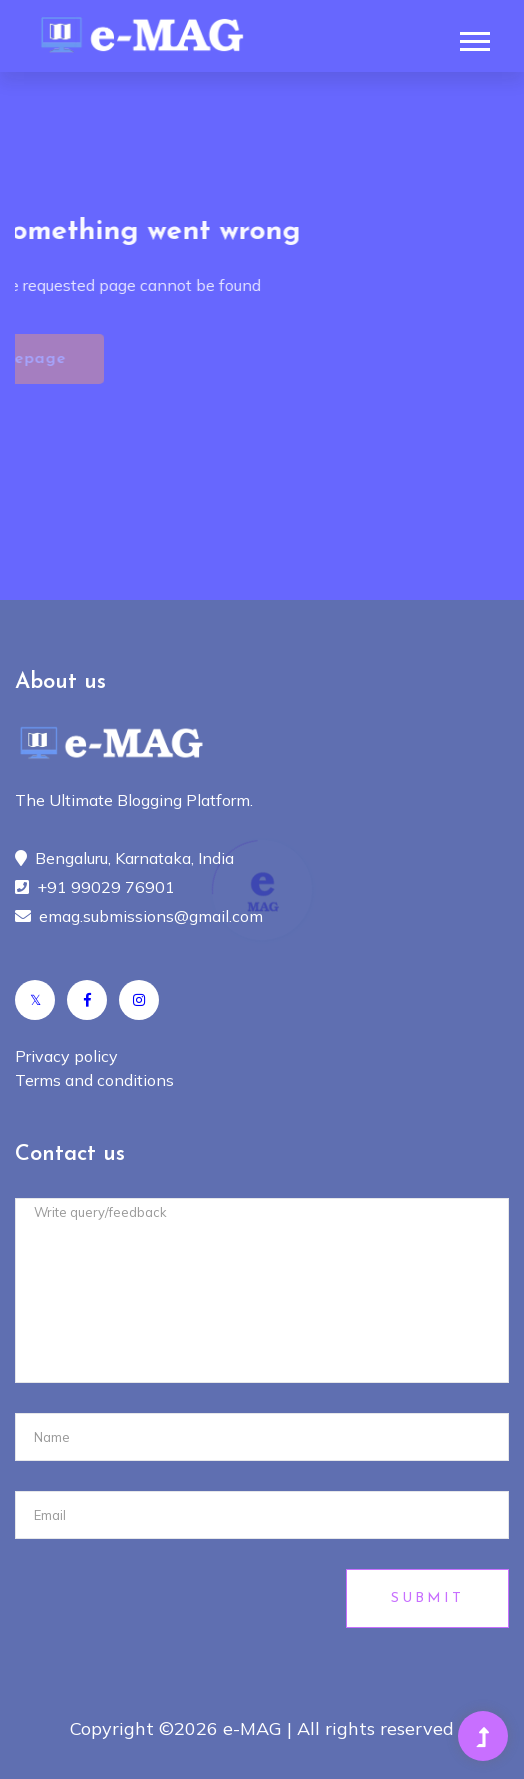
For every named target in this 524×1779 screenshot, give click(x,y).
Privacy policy (66, 1056)
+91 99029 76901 (106, 887)
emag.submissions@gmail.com (151, 916)
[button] (473, 37)
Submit (427, 1598)
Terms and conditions (94, 1080)
